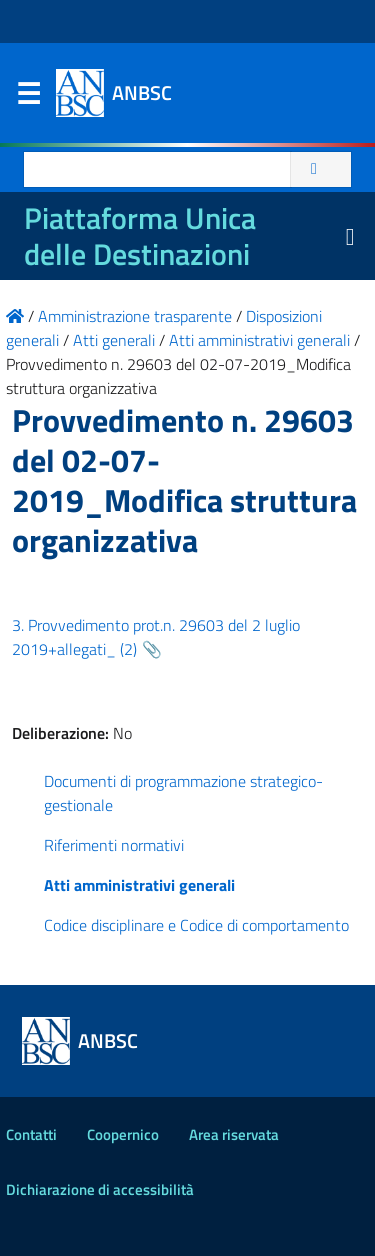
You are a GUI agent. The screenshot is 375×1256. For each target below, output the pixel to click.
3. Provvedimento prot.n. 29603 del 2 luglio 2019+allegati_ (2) (156, 637)
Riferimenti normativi (114, 845)
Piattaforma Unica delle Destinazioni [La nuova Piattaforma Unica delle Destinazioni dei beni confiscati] (140, 236)
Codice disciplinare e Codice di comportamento (196, 925)
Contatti (31, 1134)
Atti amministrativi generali (139, 885)
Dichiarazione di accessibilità (100, 1189)
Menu (28, 98)
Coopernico (123, 1134)
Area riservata (234, 1134)
